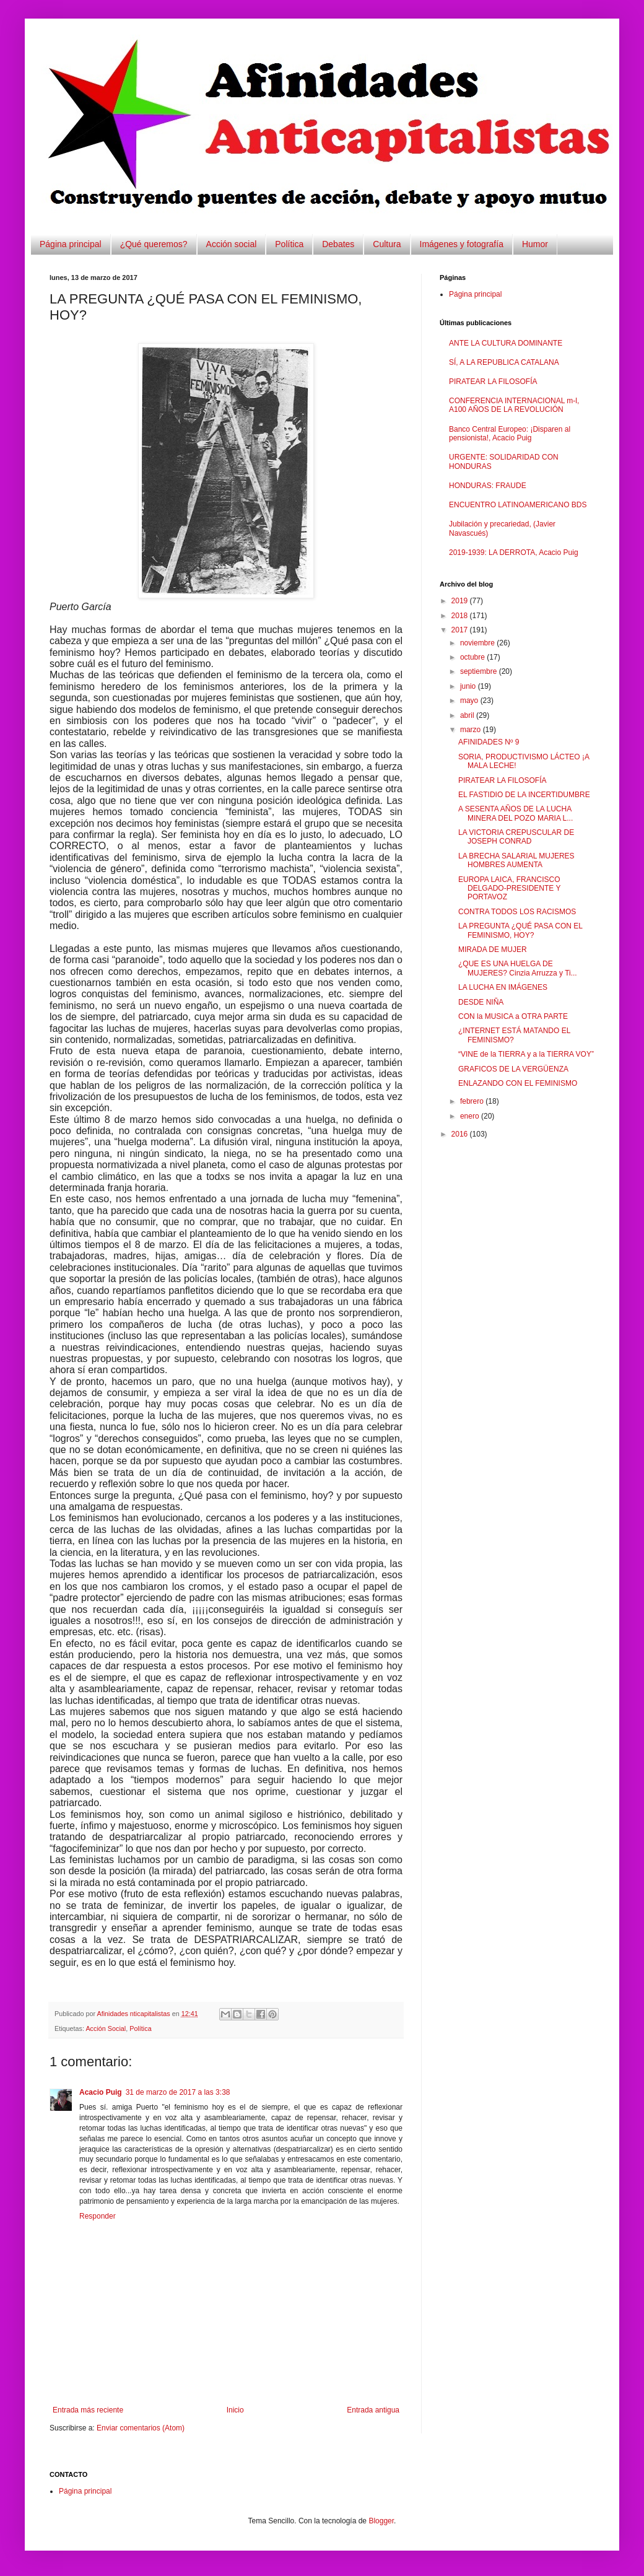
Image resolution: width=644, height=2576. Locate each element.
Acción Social (105, 2028)
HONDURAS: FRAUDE (487, 485)
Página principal (71, 244)
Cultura (387, 244)
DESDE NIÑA (480, 1002)
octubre (473, 657)
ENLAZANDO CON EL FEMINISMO (517, 1083)
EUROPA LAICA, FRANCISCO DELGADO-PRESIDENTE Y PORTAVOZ (509, 888)
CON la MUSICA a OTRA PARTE (513, 1016)
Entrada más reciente (88, 2410)
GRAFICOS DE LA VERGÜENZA (513, 1069)
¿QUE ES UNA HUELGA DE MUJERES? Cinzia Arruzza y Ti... (517, 968)
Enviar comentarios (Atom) (141, 2428)
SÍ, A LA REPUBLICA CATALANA (504, 362)
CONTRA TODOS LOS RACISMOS (517, 911)
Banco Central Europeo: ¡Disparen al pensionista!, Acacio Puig (509, 433)
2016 (460, 1134)
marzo (471, 729)
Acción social (231, 244)
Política (289, 244)
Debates (338, 244)
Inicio (235, 2410)
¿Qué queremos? (154, 244)
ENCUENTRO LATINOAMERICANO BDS (517, 504)
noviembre (478, 643)
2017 (460, 630)
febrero (472, 1101)
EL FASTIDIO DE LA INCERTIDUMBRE (524, 794)
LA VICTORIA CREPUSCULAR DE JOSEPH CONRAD (516, 836)
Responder (97, 2216)
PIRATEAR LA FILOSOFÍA (493, 381)
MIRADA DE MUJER (492, 949)
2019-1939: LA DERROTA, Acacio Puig (513, 552)
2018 (460, 615)
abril (468, 715)
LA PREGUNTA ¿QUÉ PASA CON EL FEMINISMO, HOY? (520, 930)
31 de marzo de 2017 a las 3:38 (178, 2092)
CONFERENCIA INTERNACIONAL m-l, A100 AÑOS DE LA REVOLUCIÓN (514, 405)
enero (470, 1116)
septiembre (479, 671)
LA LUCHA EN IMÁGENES (502, 987)
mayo (470, 700)
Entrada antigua (373, 2410)
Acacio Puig (100, 2092)
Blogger (381, 2521)
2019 (460, 600)
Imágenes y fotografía (461, 244)
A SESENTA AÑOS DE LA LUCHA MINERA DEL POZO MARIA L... (515, 813)
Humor (535, 244)
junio (469, 686)
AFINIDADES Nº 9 (488, 742)
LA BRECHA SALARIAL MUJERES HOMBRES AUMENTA (516, 860)
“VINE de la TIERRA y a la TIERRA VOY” (526, 1054)
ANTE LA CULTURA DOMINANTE (505, 343)
